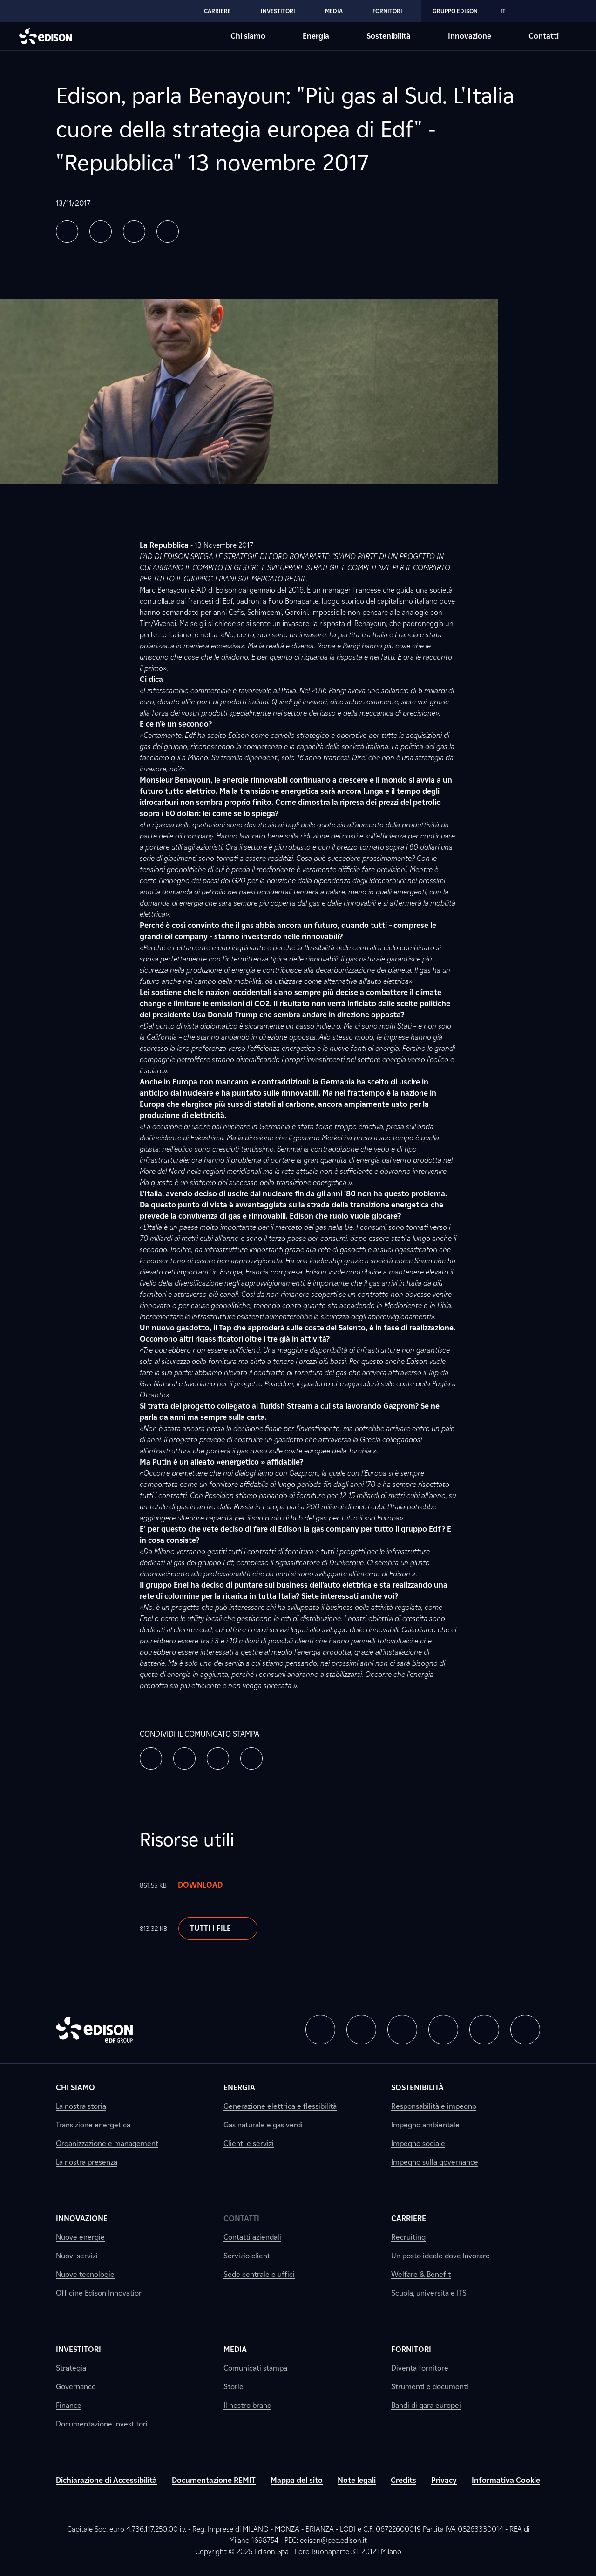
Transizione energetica (93, 2124)
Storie (234, 2386)
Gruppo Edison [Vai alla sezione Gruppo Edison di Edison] (455, 10)
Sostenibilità (417, 2087)
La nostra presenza (86, 2162)
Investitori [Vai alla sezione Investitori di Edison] (278, 10)
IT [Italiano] (509, 11)
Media (235, 2349)
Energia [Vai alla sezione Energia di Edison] (316, 36)
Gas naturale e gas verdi (263, 2124)
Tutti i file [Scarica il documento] (218, 1928)
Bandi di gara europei (426, 2405)
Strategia (71, 2368)
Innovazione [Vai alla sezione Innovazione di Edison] (469, 36)
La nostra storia (81, 2106)
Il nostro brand (247, 2405)
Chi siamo (75, 2087)
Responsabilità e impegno (433, 2106)
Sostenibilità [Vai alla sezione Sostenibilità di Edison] (388, 36)
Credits (403, 2480)
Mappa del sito (297, 2480)
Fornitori (411, 2349)
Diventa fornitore (419, 2368)
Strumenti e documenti (429, 2386)
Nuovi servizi (77, 2255)
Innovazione (82, 2218)
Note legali (357, 2480)
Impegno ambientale (425, 2124)
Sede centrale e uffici (259, 2274)
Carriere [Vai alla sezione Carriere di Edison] (217, 10)
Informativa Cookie (506, 2480)
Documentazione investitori (102, 2423)
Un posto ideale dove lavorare (440, 2255)
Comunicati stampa (255, 2368)
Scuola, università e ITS (429, 2293)
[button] (67, 231)
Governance (76, 2386)
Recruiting (408, 2237)
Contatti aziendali (252, 2237)
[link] (545, 11)
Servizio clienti (248, 2255)
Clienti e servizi (249, 2143)
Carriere (408, 2218)
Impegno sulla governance (434, 2162)
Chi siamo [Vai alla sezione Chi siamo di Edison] (247, 36)
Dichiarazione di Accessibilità (106, 2480)
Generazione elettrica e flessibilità (280, 2106)
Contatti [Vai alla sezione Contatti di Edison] (543, 36)
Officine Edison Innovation (99, 2293)
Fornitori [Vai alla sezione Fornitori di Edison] (387, 10)
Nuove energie (80, 2237)
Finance (68, 2405)
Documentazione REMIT (214, 2480)
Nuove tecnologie (85, 2274)
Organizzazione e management (107, 2143)
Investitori (78, 2349)
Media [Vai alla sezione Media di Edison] (334, 10)
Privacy (444, 2480)
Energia (239, 2087)
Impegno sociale (418, 2143)
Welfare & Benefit (421, 2274)
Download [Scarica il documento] (209, 1885)
